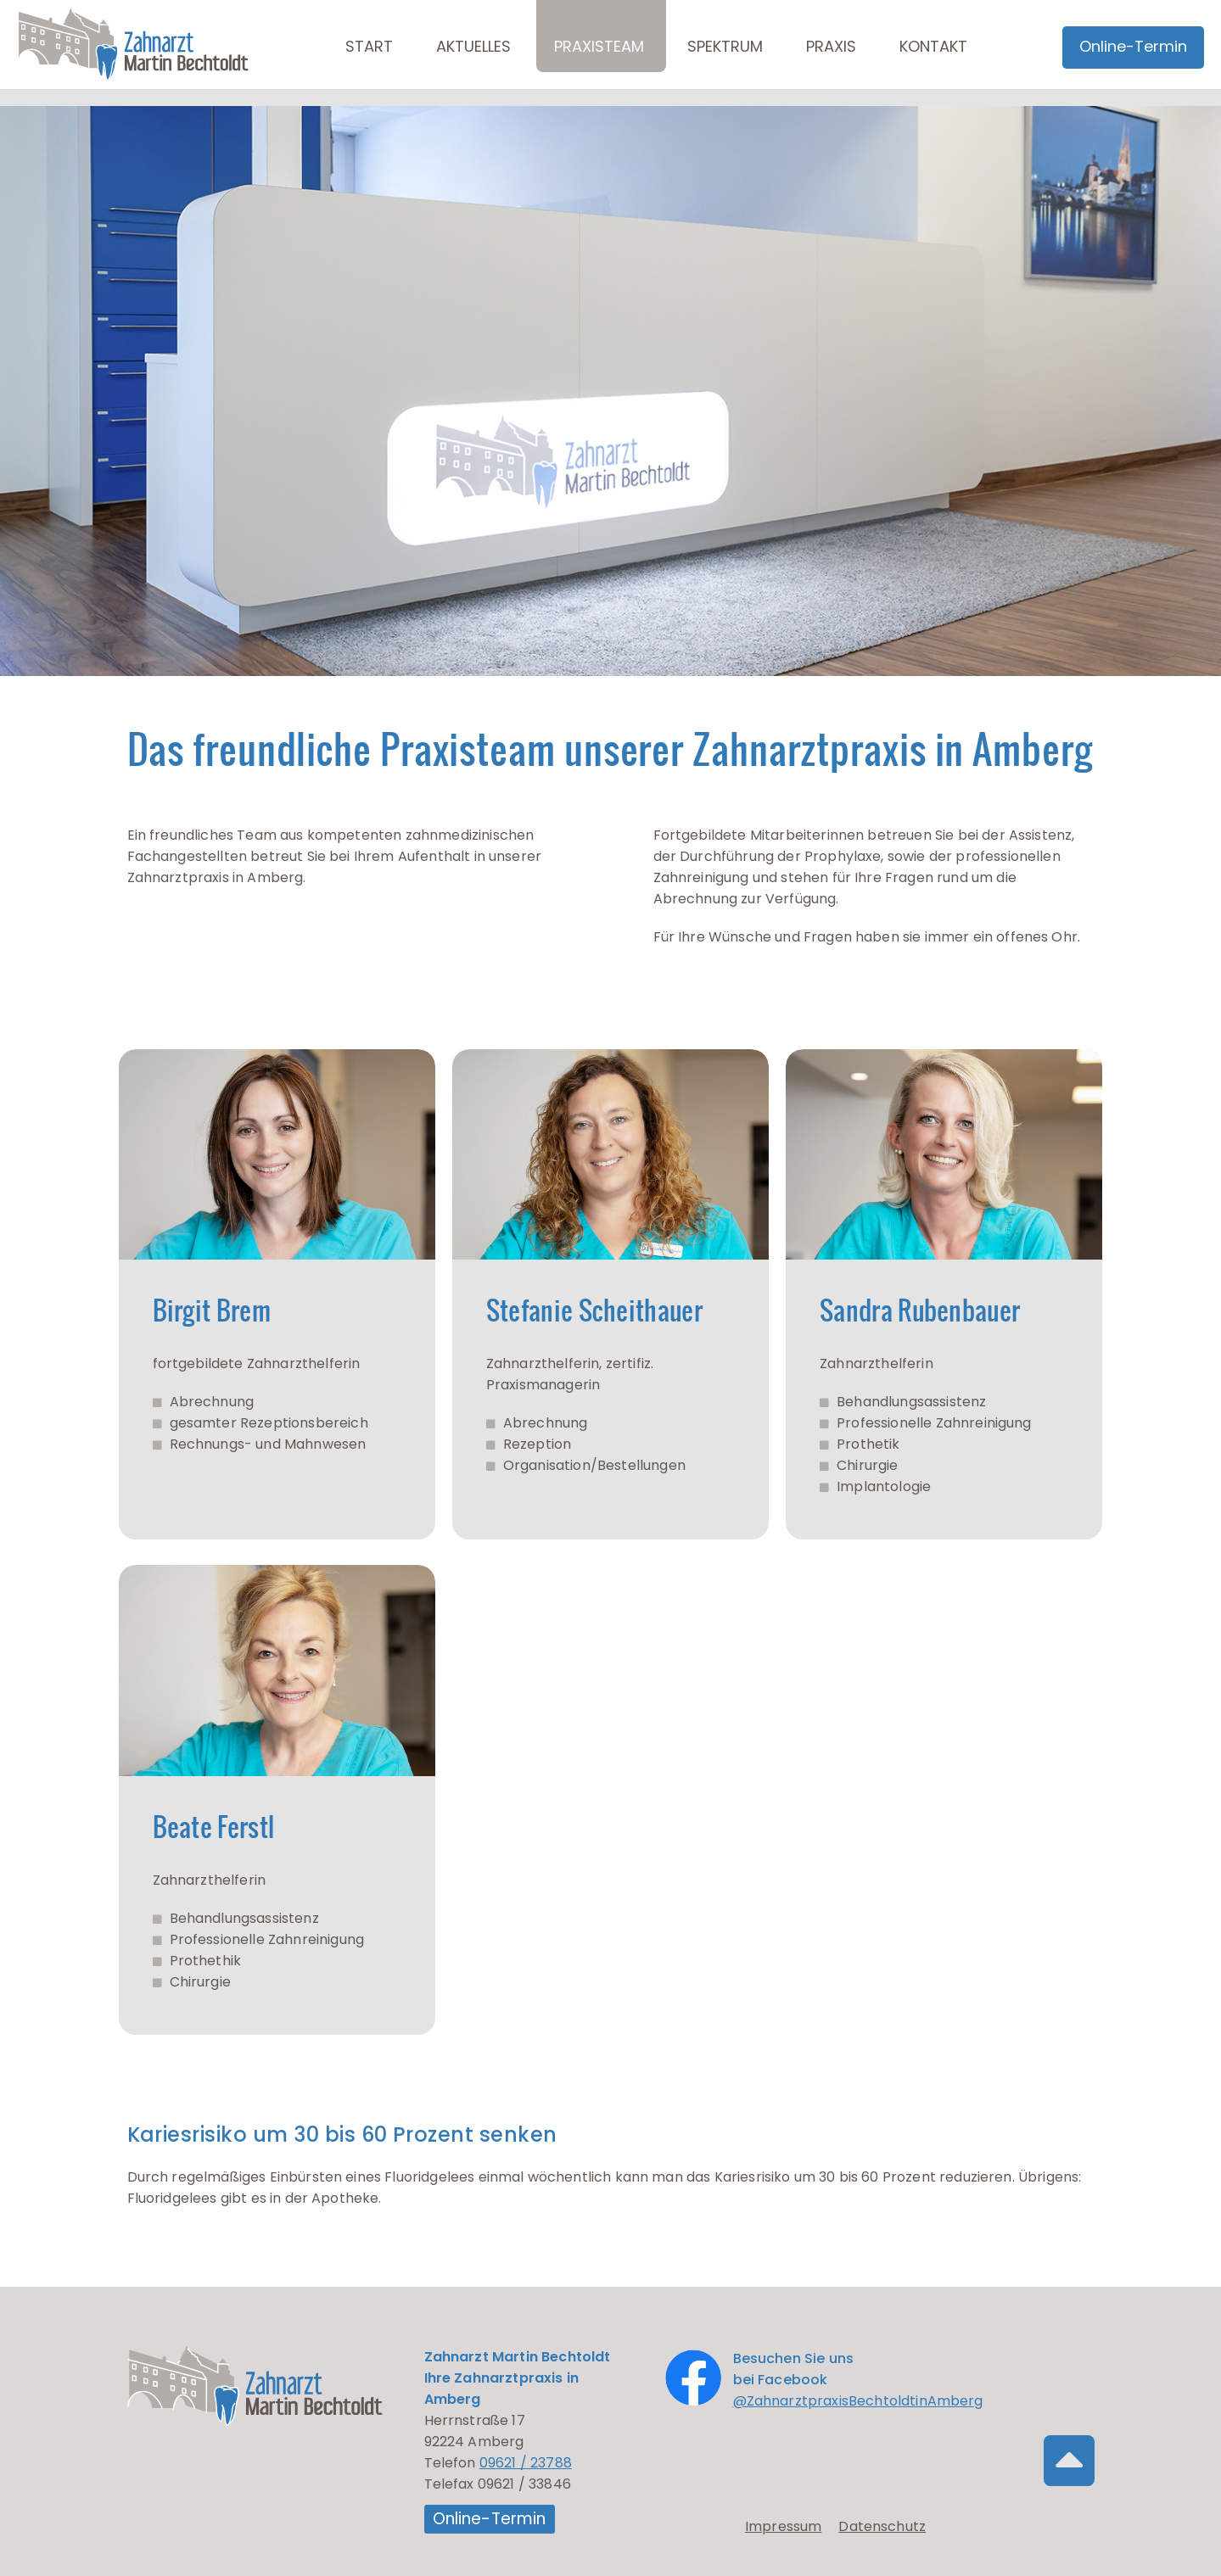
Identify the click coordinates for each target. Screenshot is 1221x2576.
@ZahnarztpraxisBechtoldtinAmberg (858, 2401)
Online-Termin (489, 2518)
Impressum (783, 2527)
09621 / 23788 (525, 2463)
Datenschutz (882, 2527)
